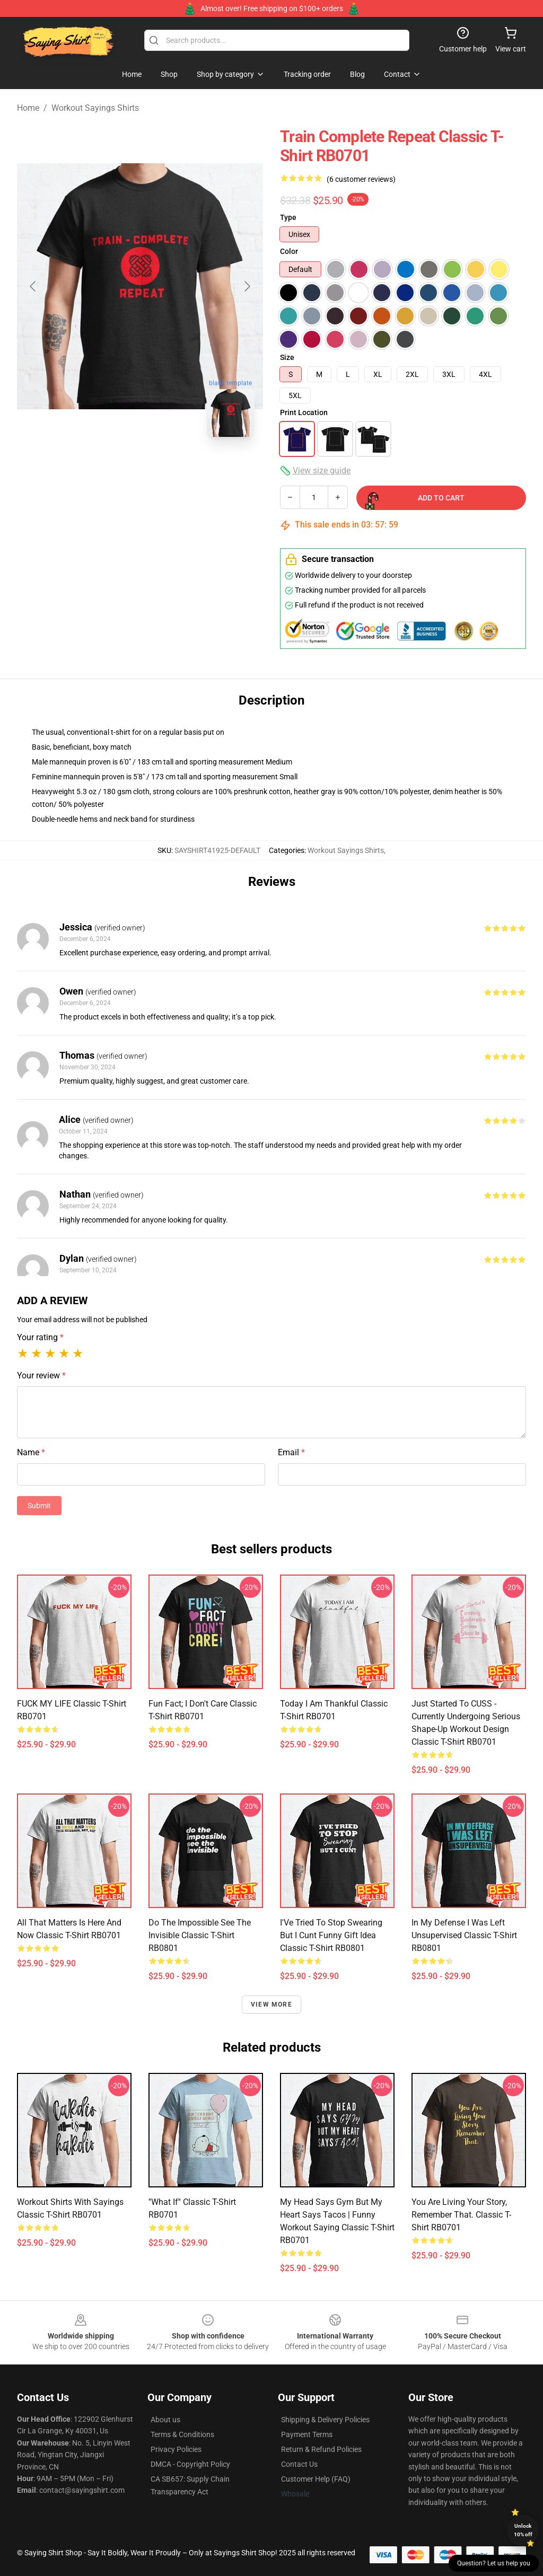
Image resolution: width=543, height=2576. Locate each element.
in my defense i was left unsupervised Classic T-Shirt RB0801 (464, 1935)
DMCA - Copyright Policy (190, 2464)
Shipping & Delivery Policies (325, 2419)
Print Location (304, 412)
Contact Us (299, 2464)
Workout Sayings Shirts (95, 108)
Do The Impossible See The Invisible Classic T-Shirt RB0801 (199, 1935)
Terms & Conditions (182, 2434)
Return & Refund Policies (321, 2449)
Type (288, 217)
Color (289, 251)
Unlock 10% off (523, 2530)
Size (287, 357)
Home (28, 108)
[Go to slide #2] (140, 469)
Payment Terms (306, 2434)
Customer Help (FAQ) (316, 2479)
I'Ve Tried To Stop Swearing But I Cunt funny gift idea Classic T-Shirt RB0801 (331, 1935)
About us (165, 2419)
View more (271, 2004)
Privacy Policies (176, 2449)
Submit (39, 1505)
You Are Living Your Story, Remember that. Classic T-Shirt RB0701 (461, 2214)
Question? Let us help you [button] (493, 2563)
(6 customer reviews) (361, 179)
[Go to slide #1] (84, 469)
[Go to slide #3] (195, 469)
